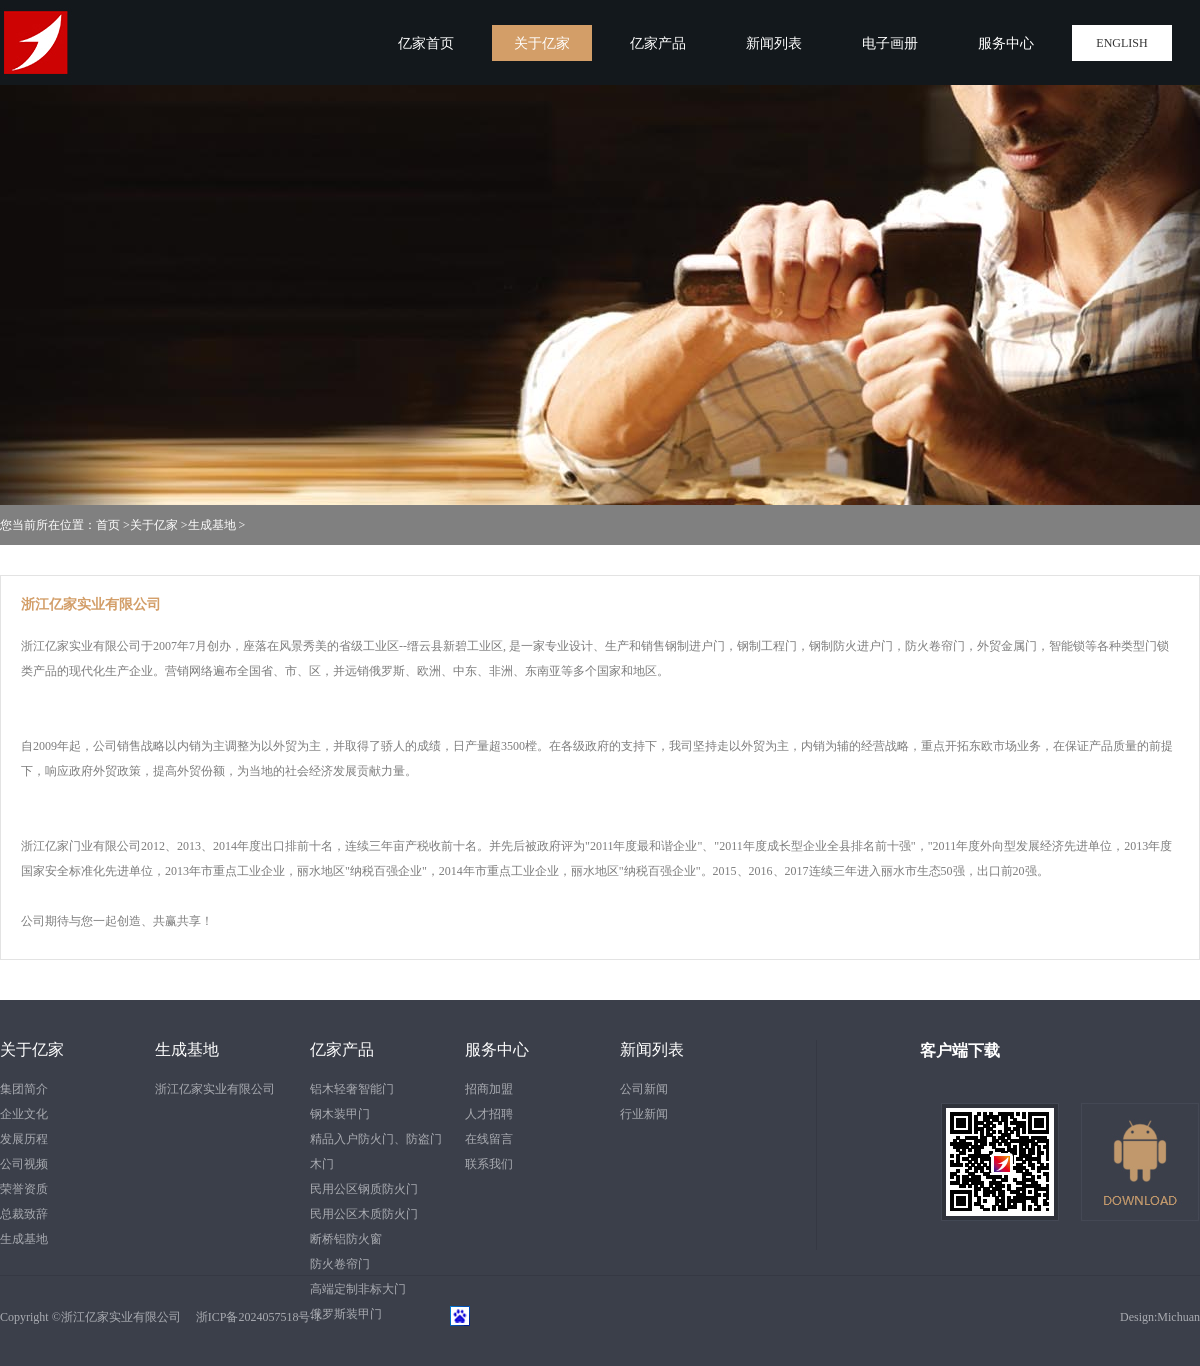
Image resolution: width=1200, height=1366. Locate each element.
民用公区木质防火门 (364, 1214)
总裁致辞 (24, 1214)
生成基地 (212, 525)
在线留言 (489, 1139)
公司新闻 (644, 1089)
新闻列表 (652, 1049)
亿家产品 (342, 1049)
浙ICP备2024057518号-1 (252, 1317)
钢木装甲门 (340, 1114)
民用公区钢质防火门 (364, 1189)
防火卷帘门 (340, 1264)
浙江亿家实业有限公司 (215, 1089)
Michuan (1178, 1317)
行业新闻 (644, 1114)
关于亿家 (154, 525)
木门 (322, 1164)
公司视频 (24, 1164)
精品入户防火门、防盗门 (376, 1139)
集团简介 (24, 1089)
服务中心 (497, 1049)
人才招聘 (489, 1114)
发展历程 (24, 1139)
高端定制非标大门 (358, 1289)
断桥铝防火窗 (346, 1239)
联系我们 (489, 1164)
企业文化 (24, 1114)
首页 (108, 525)
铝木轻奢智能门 (352, 1089)
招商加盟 (489, 1089)
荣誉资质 (24, 1189)
